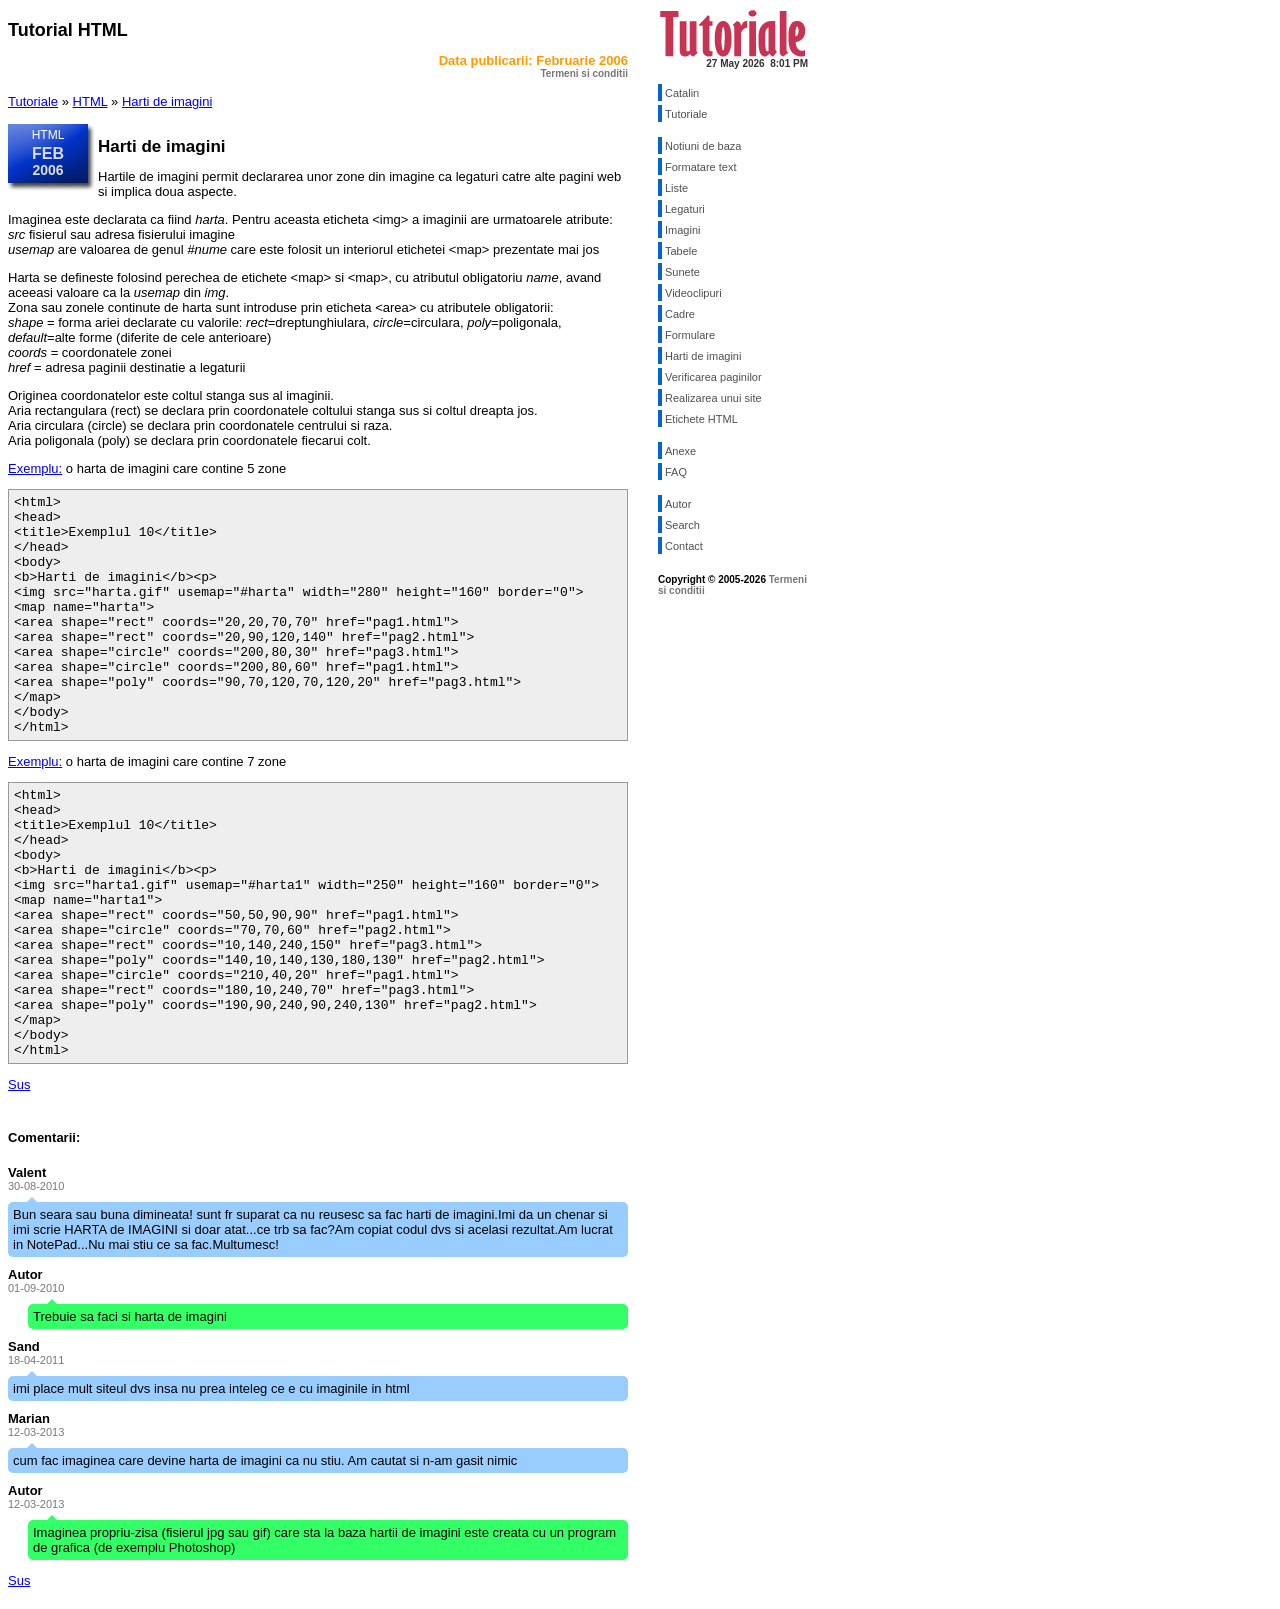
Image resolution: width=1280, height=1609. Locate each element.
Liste (676, 188)
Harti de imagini (167, 101)
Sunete (682, 272)
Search (682, 525)
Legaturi (685, 209)
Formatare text (701, 167)
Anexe (680, 451)
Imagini (682, 230)
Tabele (681, 251)
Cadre (680, 314)
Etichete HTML (701, 419)
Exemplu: (35, 468)
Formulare (690, 335)
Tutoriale (33, 101)
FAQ (676, 472)
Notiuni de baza (703, 146)
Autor (678, 504)
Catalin (682, 93)
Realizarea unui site (713, 398)
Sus (19, 1084)
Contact (684, 546)
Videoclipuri (693, 293)
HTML (90, 101)
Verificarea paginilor (713, 377)
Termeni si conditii (584, 73)
